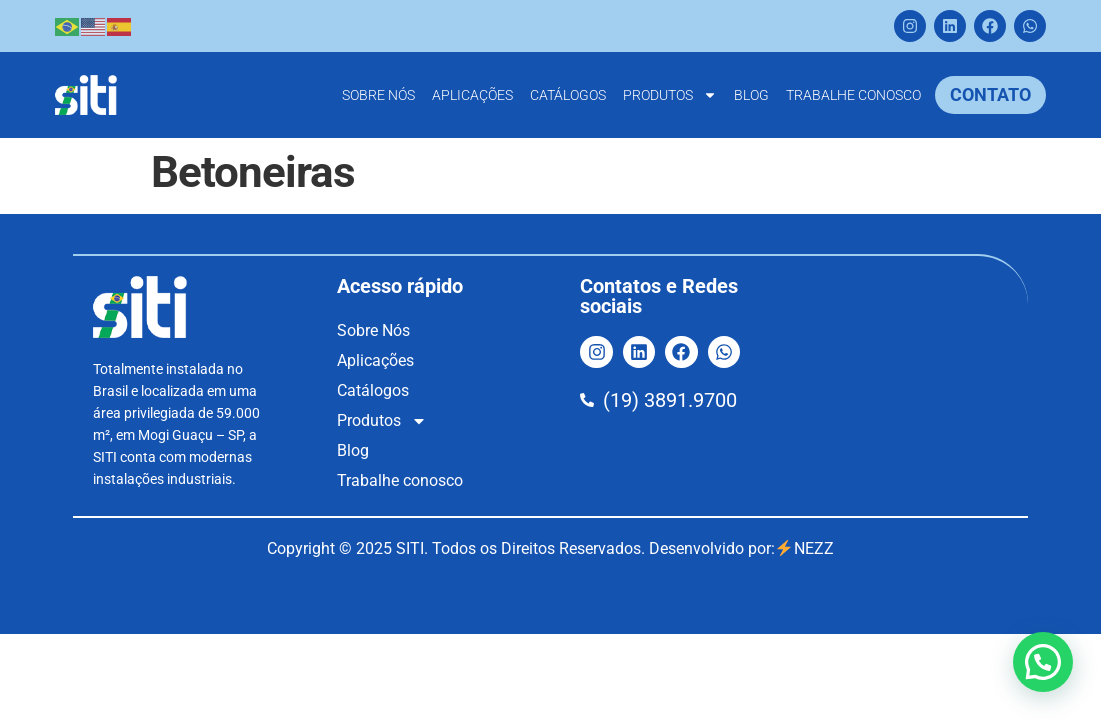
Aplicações (472, 95)
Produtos (670, 95)
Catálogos (568, 95)
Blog (751, 95)
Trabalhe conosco (853, 95)
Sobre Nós (378, 95)
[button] (1043, 662)
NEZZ (804, 548)
